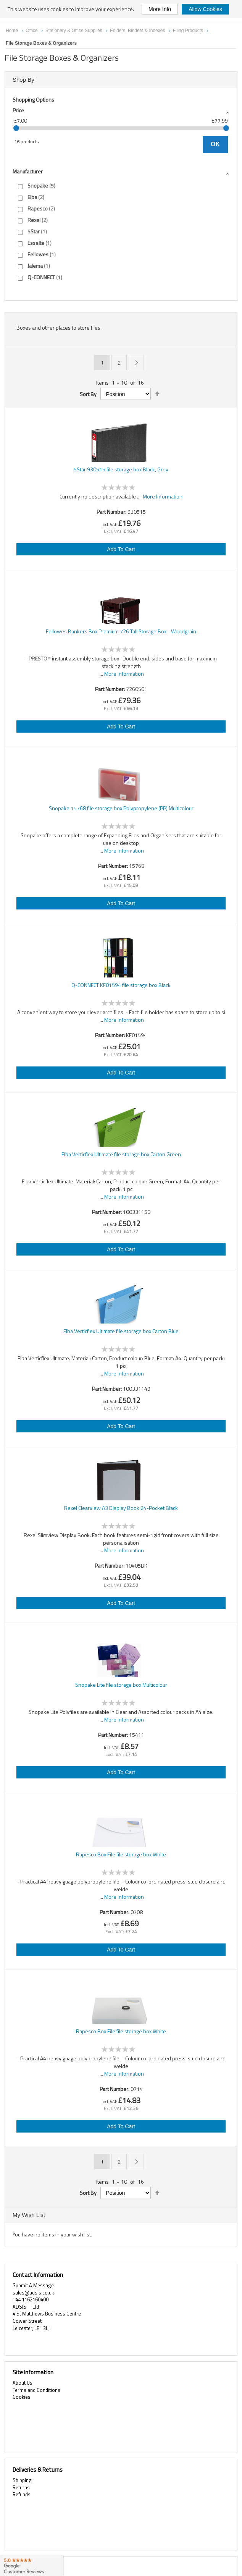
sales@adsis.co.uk (33, 2292)
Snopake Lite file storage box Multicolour (121, 1685)
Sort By (88, 394)
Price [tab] (18, 110)
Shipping (22, 2480)
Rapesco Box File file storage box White (121, 1854)
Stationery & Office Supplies (74, 30)
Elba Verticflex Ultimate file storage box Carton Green (121, 1154)
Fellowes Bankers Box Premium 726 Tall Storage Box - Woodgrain (121, 631)
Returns (21, 2487)
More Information (162, 496)
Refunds (22, 2494)
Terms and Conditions (36, 2390)
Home (12, 30)
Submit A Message (33, 2285)
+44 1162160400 (30, 2299)
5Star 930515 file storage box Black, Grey (121, 469)
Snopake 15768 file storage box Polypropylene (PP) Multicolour (121, 808)
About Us (22, 2383)
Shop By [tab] (23, 79)
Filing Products (189, 30)
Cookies (22, 2397)
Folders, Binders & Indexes (138, 30)
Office (32, 30)
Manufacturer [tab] (28, 171)
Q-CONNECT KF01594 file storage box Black (121, 985)
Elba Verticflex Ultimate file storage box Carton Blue (121, 1331)
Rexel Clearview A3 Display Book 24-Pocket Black (121, 1508)
